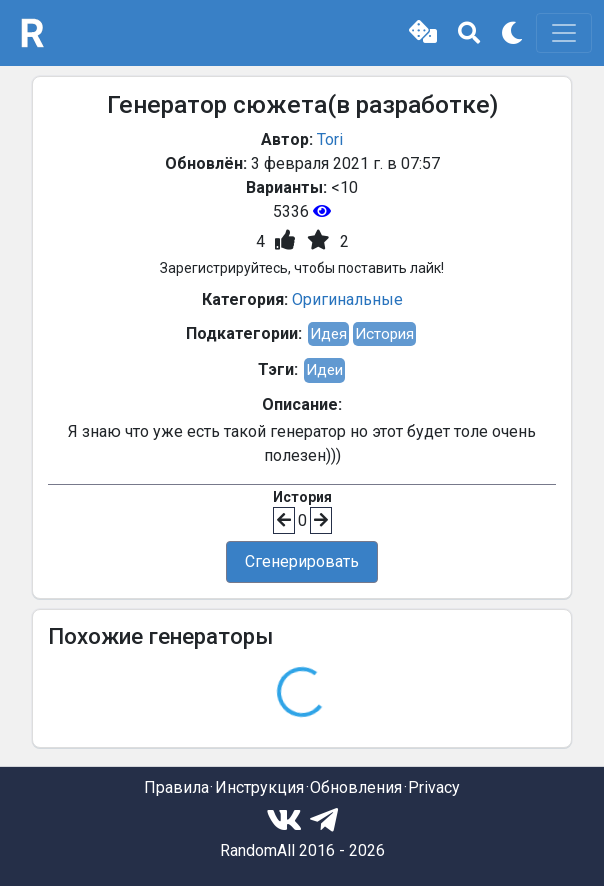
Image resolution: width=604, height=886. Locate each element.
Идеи (324, 370)
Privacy (434, 787)
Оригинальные (347, 299)
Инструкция (259, 787)
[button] (423, 33)
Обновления (356, 787)
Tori (330, 139)
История (384, 334)
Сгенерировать (302, 561)
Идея (328, 334)
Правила (176, 787)
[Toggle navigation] (564, 33)
